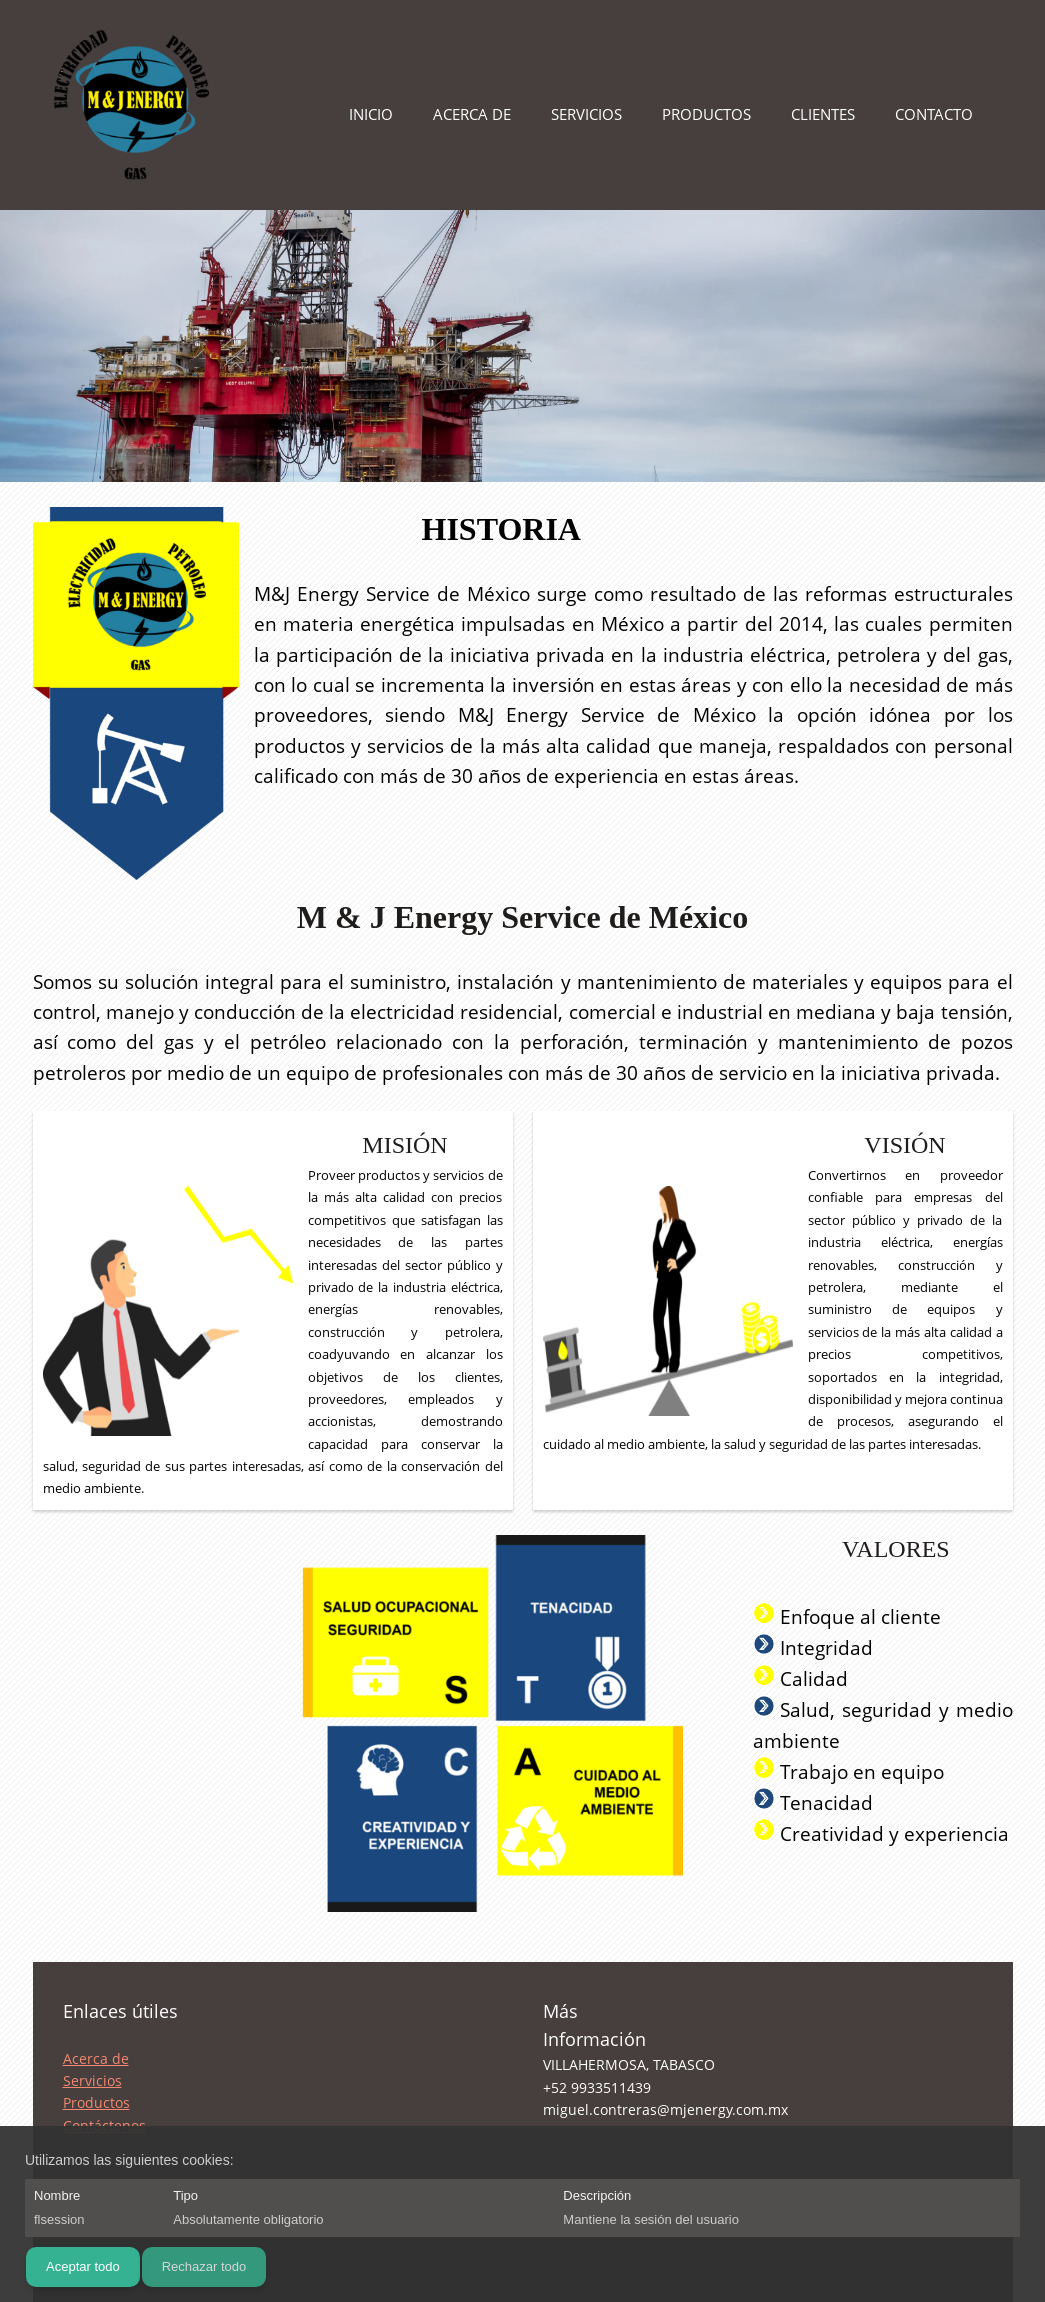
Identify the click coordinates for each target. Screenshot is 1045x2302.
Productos (96, 2102)
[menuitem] (371, 120)
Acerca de (96, 2058)
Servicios (92, 2080)
